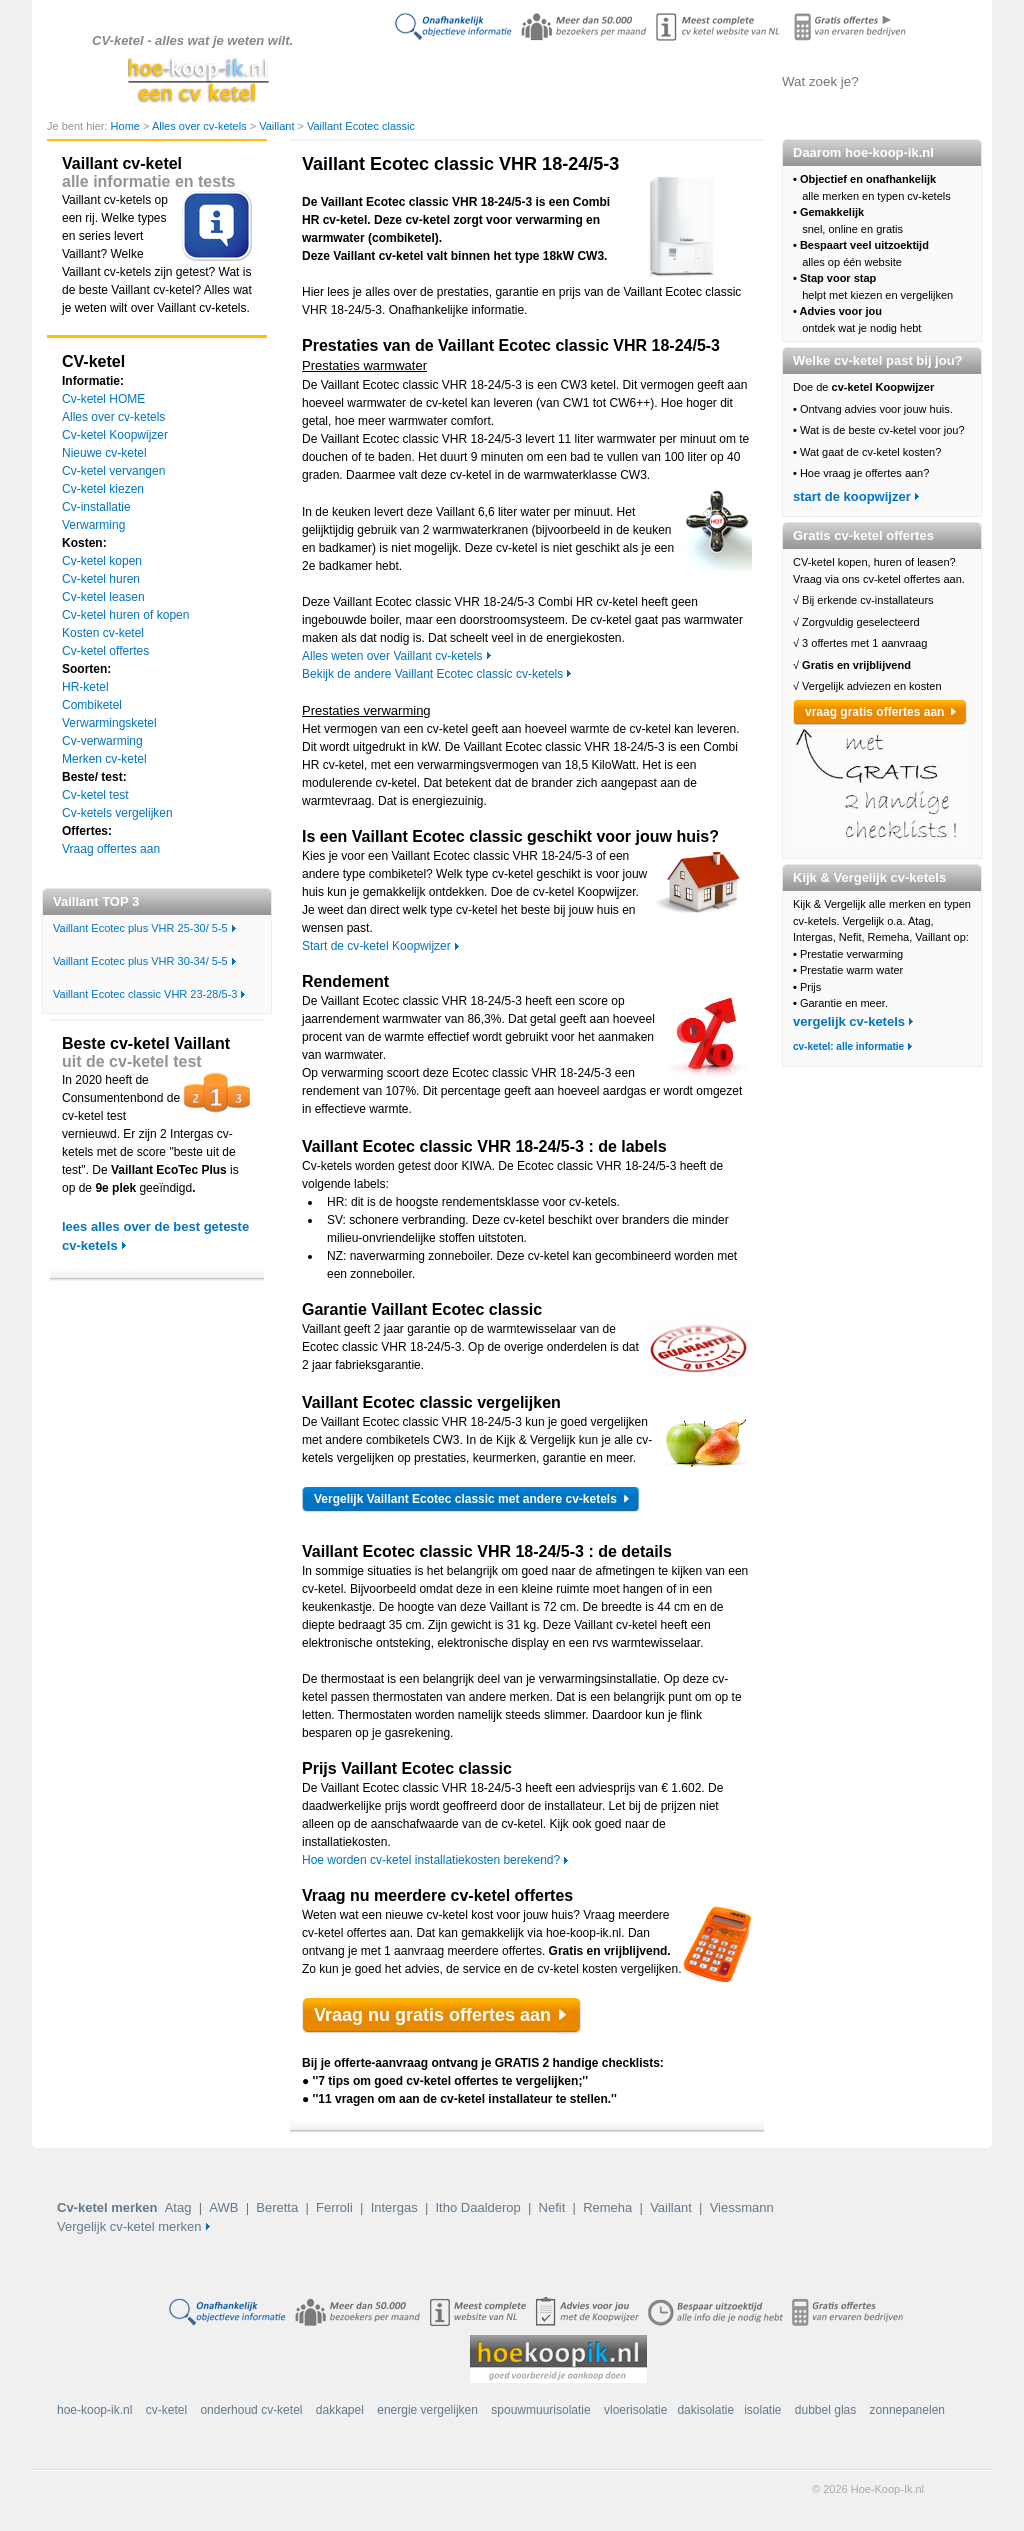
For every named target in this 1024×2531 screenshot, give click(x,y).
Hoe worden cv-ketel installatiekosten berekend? (431, 1860)
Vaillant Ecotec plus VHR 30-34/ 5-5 (140, 961)
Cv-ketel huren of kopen (125, 615)
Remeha (607, 2207)
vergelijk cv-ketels (849, 1021)
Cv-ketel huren (101, 579)
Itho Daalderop (477, 2207)
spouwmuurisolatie (540, 2410)
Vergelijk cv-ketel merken (129, 2226)
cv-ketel (166, 2410)
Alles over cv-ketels (507, 81)
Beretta (277, 2207)
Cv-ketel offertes (105, 651)
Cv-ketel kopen (102, 561)
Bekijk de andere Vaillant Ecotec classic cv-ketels (432, 674)
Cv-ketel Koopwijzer (115, 435)
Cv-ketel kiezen (103, 489)
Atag (178, 2207)
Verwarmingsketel (109, 723)
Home (127, 126)
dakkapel (340, 2410)
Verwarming (93, 525)
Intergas (394, 2207)
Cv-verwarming (102, 741)
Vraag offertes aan (111, 849)
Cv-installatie (96, 507)
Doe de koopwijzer (407, 81)
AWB (223, 2207)
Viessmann (742, 2207)
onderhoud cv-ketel (251, 2410)
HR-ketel (85, 687)
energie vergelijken (427, 2410)
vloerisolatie (635, 2410)
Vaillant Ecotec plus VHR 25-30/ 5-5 (140, 928)
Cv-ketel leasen (103, 597)
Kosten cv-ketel (103, 633)
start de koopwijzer (852, 496)
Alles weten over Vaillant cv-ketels (392, 656)
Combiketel (92, 705)
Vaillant (278, 126)
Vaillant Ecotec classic (361, 126)
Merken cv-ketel (104, 759)
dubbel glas (825, 2410)
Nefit (552, 2207)
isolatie (762, 2410)
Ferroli (334, 2207)
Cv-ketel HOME (103, 399)
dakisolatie (705, 2410)
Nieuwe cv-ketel (104, 453)
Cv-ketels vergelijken (607, 81)
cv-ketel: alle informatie (848, 1046)
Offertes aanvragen (707, 81)
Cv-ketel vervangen (113, 471)
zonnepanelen (907, 2410)
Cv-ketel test (95, 795)
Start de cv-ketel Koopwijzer (376, 946)
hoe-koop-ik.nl (94, 2410)
